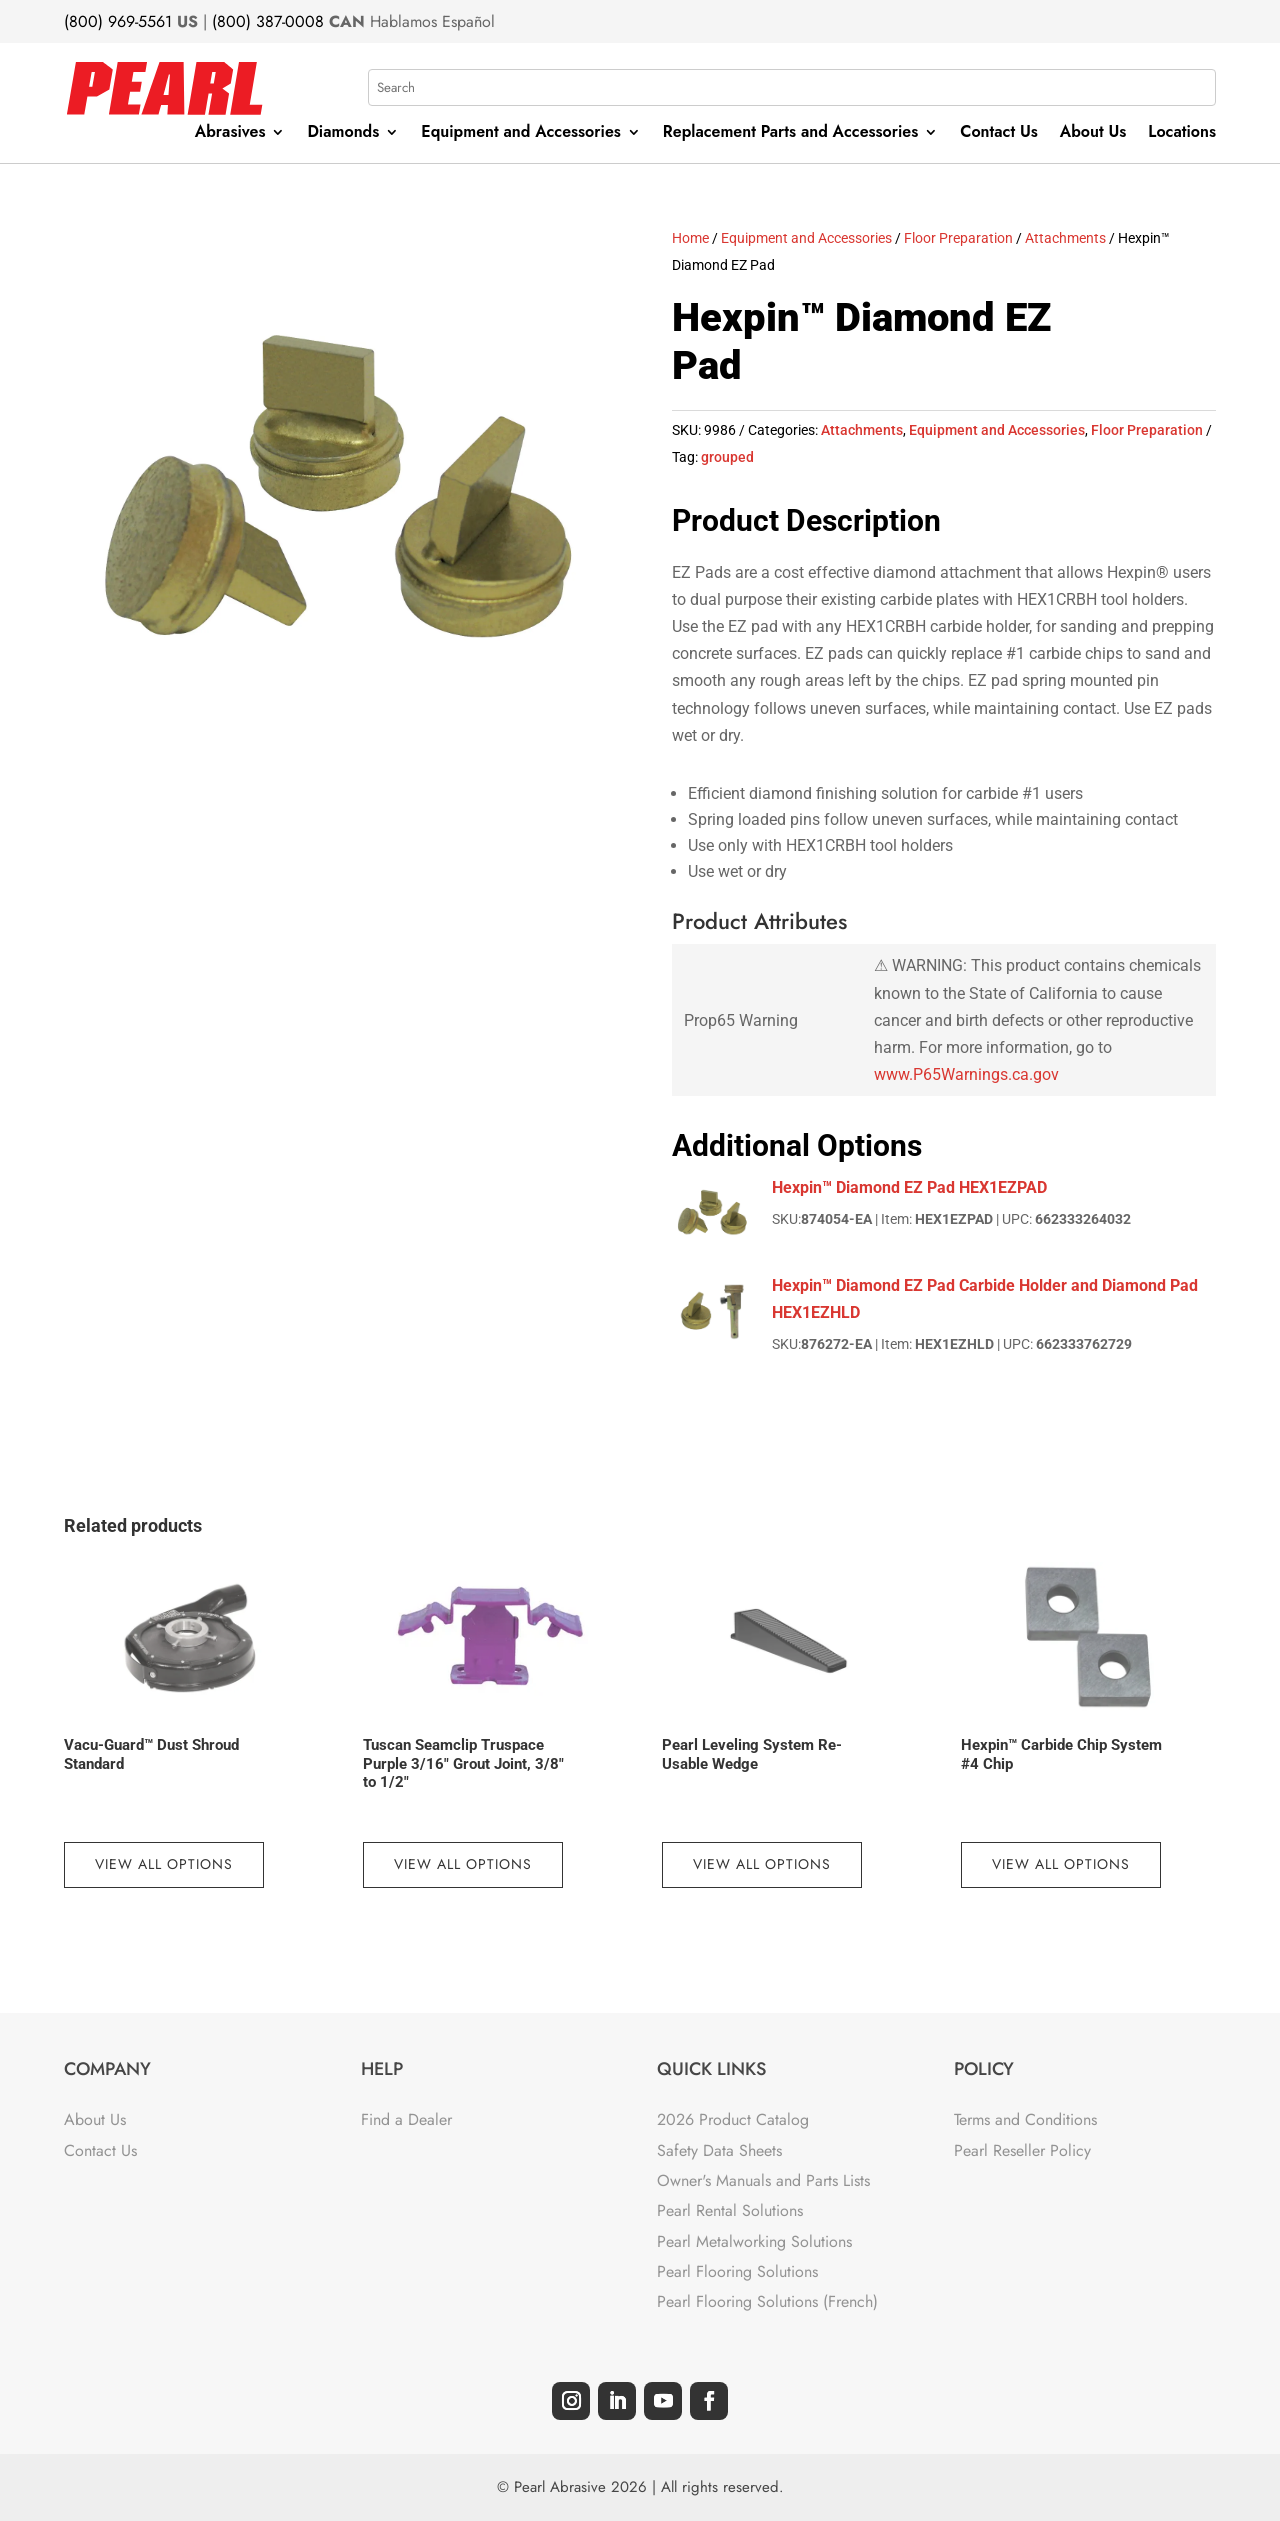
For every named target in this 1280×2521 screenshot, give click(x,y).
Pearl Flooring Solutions (737, 2271)
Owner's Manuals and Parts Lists (763, 2180)
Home (690, 238)
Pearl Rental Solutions (730, 2210)
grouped (727, 457)
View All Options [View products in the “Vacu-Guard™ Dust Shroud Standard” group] (164, 1864)
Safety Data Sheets (719, 2150)
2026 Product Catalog (733, 2119)
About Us (1093, 134)
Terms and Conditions (1025, 2119)
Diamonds (343, 134)
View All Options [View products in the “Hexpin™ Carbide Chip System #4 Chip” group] (1061, 1864)
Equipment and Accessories (521, 134)
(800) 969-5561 (118, 21)
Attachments (1065, 238)
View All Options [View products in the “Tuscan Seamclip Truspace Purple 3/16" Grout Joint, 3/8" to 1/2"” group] (463, 1864)
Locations (1182, 134)
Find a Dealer (406, 2119)
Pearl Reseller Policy (1022, 2150)
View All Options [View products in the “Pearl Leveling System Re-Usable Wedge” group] (762, 1864)
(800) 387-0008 (268, 21)
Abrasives (230, 134)
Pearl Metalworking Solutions (754, 2241)
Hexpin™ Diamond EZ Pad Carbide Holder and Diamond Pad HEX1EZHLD (985, 1299)
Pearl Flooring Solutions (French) (767, 2301)
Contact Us (999, 134)
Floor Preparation (958, 238)
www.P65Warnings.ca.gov (966, 1074)
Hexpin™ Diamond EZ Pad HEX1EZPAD (909, 1187)
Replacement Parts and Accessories (790, 134)
